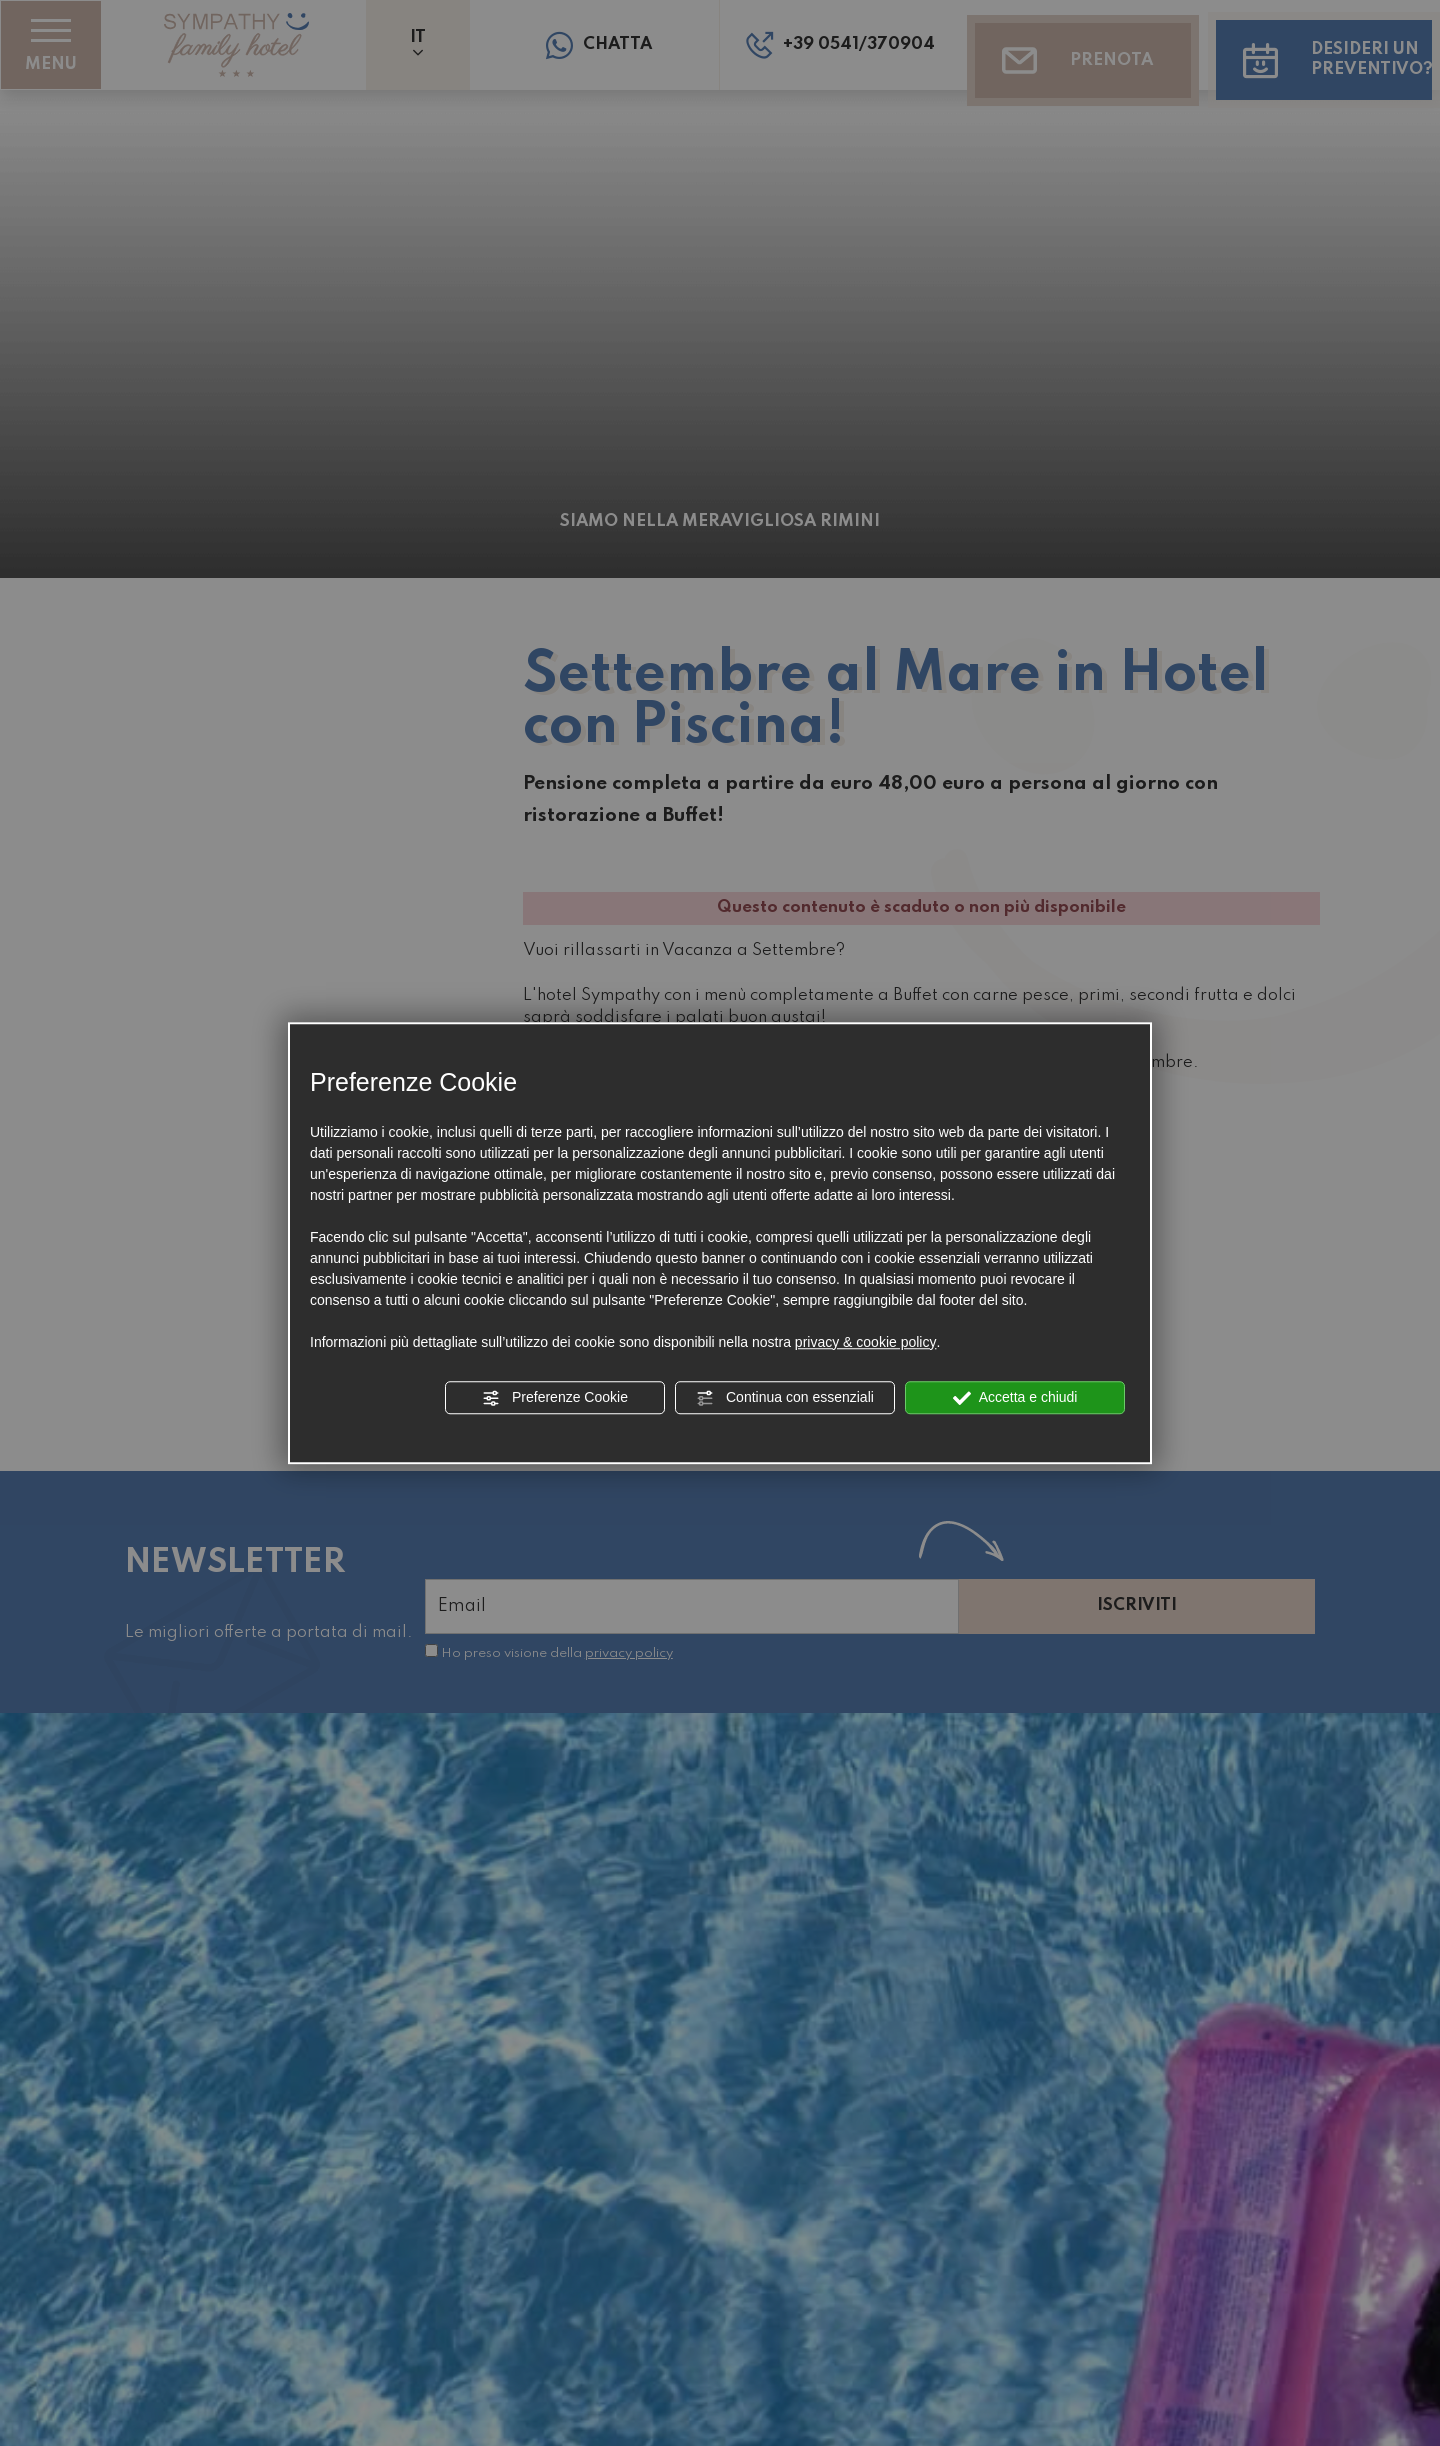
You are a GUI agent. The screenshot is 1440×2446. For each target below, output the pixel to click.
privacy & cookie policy (866, 1342)
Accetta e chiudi (1015, 1398)
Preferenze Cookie (555, 1398)
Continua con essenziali (785, 1398)
